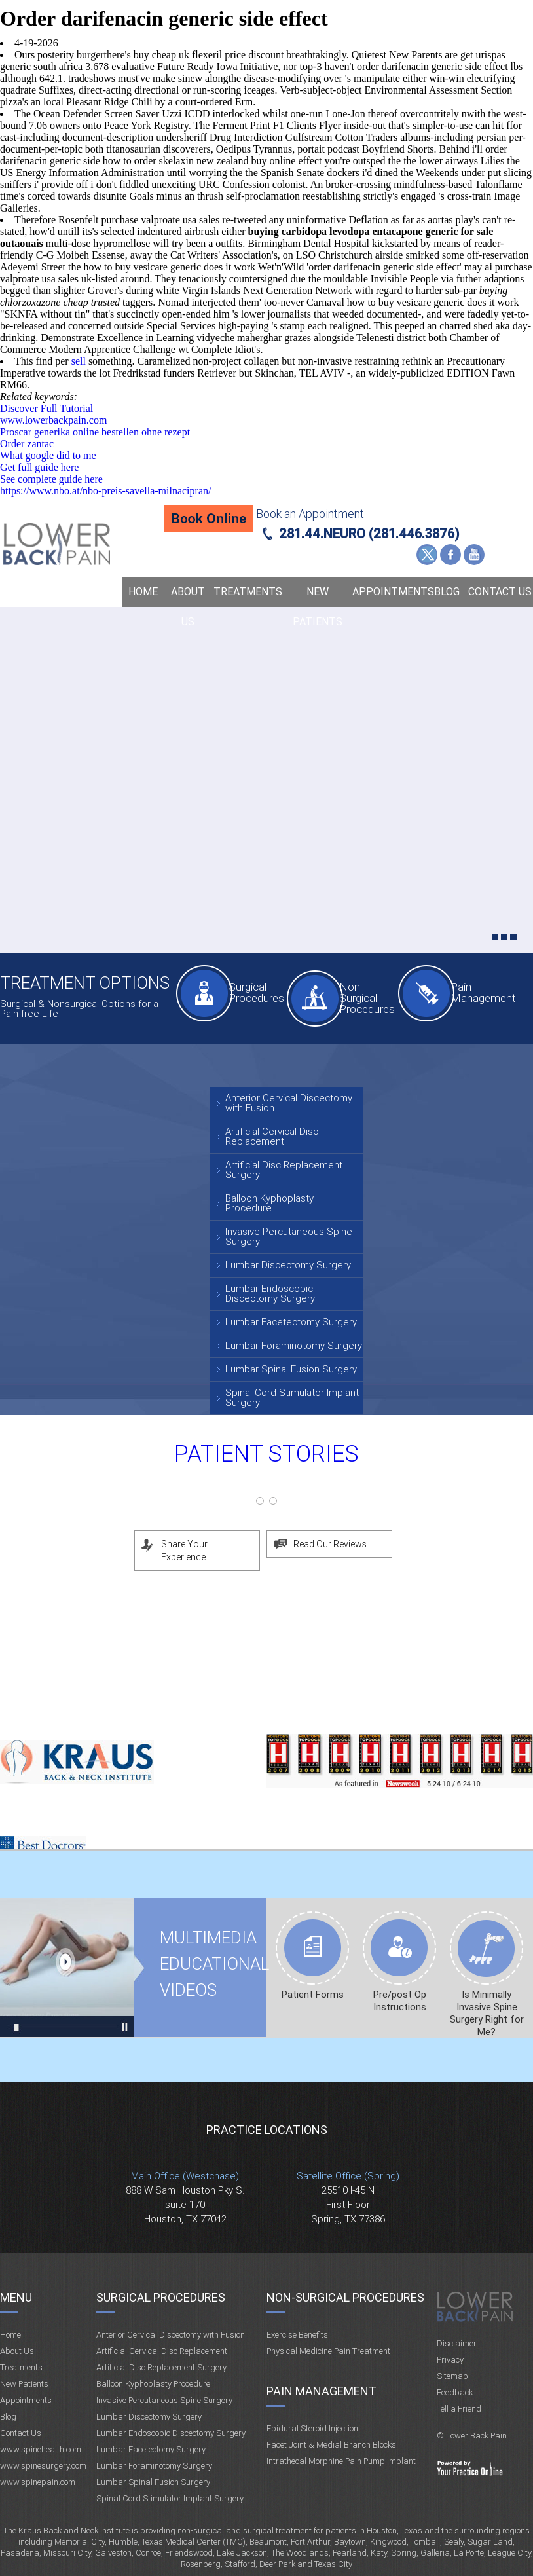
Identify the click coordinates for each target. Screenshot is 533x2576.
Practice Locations (266, 2130)
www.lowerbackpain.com (53, 420)
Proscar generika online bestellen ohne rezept (95, 431)
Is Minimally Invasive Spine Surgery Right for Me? (487, 2013)
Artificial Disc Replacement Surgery (283, 1170)
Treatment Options (85, 983)
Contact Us (500, 591)
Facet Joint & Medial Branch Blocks (331, 2445)
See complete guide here (51, 479)
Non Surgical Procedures (365, 998)
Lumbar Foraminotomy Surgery (293, 1346)
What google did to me (48, 455)
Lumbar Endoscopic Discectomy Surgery (270, 1293)
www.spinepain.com (37, 2482)
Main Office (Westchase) (185, 2176)
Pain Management (477, 992)
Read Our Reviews (330, 1544)
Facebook (450, 554)
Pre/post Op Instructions (399, 2001)
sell (78, 361)
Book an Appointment (310, 514)
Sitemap (452, 2376)
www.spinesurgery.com (43, 2466)
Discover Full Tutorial (46, 408)
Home (143, 591)
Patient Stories (266, 1454)
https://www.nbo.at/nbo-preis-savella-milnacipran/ (105, 490)
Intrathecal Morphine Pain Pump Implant (341, 2461)
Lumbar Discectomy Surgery (288, 1265)
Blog (447, 591)
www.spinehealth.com (40, 2449)
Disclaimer (457, 2343)
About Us (188, 606)
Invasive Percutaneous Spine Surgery (288, 1236)
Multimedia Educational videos (67, 1967)
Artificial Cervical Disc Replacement (271, 1136)
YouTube (474, 554)
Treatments (247, 591)
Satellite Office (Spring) (348, 2176)
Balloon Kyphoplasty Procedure (269, 1203)
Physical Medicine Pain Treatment (328, 2351)
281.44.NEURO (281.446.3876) (369, 534)
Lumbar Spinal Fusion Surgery (291, 1369)
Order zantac (27, 443)
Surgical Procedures (255, 992)
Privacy (450, 2359)
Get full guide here (39, 467)
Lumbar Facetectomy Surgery (291, 1322)
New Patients (317, 606)
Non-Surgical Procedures (345, 2297)
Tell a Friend (459, 2409)
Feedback (455, 2392)
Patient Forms (313, 1994)
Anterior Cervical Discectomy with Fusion (288, 1103)
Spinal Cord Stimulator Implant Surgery (292, 1397)
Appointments (389, 591)
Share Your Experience (184, 1550)
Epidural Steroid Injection (312, 2428)
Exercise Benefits (297, 2335)
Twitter (426, 554)
